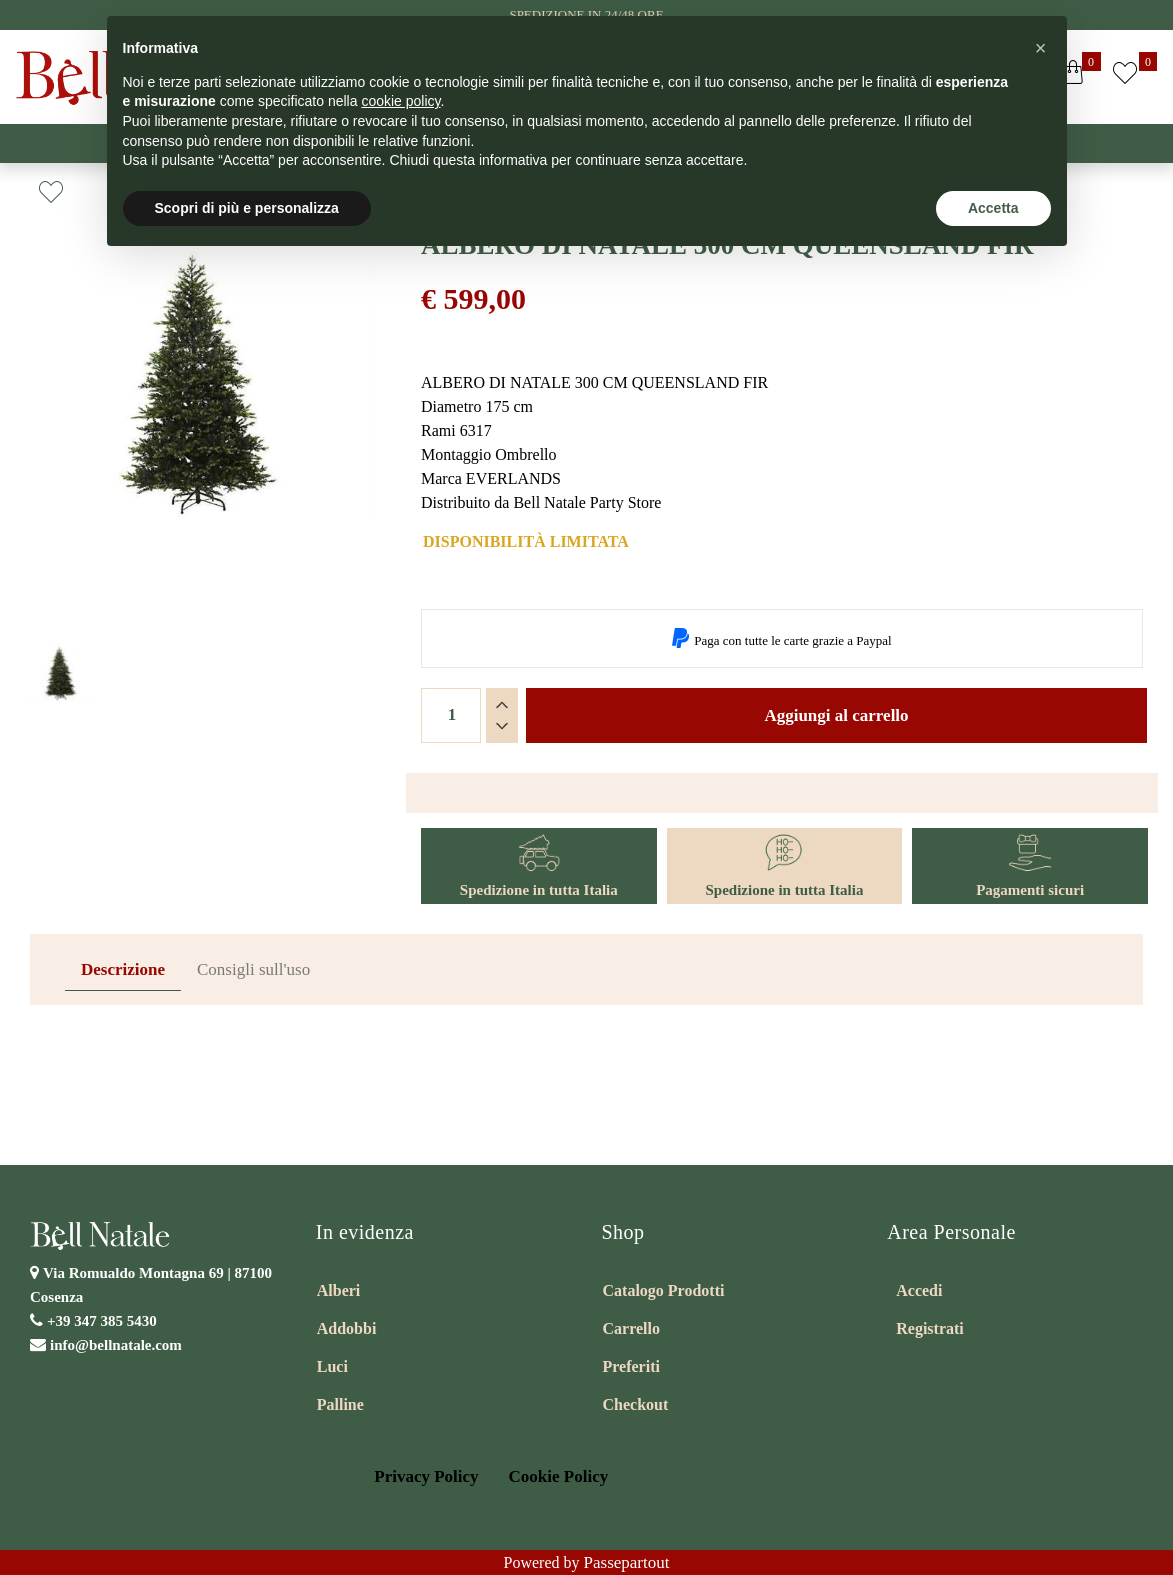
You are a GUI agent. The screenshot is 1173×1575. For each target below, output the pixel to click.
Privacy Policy (426, 1476)
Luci (332, 1366)
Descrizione (123, 969)
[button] (1125, 77)
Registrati (930, 1328)
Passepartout (627, 1562)
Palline (340, 1404)
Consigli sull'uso (253, 969)
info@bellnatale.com (116, 1345)
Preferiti (631, 1366)
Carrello (631, 1328)
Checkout (636, 1404)
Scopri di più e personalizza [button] (247, 208)
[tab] (123, 970)
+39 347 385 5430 (102, 1321)
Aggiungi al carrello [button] (836, 715)
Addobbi (347, 1328)
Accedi (919, 1290)
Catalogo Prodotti (664, 1290)
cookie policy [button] (400, 101)
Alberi (339, 1290)
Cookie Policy (559, 1476)
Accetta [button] (993, 208)
